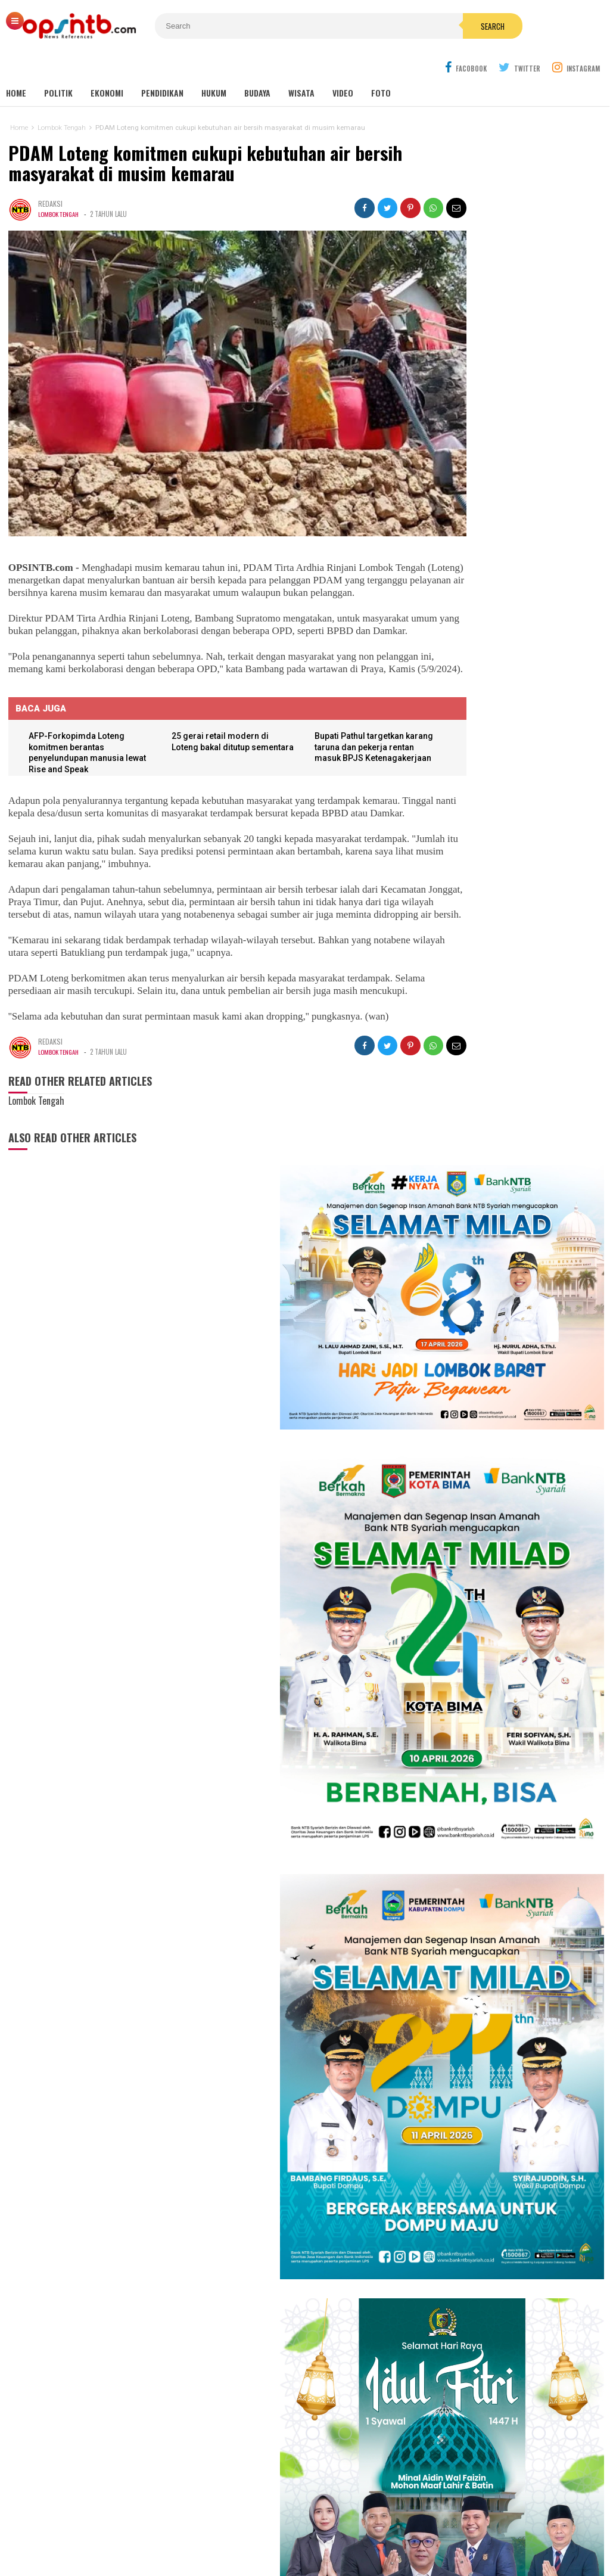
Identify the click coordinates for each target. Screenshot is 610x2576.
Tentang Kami (195, 2527)
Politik (58, 65)
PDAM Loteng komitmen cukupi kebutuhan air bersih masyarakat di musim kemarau (203, 136)
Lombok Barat (234, 2371)
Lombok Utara (343, 2371)
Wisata (301, 65)
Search (378, 26)
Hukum (213, 65)
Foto (381, 65)
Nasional (364, 2358)
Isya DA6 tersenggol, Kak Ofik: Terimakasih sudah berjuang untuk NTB (516, 1365)
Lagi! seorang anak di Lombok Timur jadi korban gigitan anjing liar (505, 1708)
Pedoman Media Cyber (341, 2527)
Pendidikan (162, 65)
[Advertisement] (496, 2395)
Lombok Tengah (59, 186)
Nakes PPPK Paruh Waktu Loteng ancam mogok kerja (499, 1927)
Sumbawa (276, 2371)
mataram (331, 2358)
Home (16, 65)
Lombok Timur (234, 2358)
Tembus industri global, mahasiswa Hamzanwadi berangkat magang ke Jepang (503, 1656)
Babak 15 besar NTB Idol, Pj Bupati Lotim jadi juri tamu (514, 1332)
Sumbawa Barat (275, 2383)
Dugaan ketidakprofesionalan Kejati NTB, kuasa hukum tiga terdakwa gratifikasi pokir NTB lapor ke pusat (512, 1870)
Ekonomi (107, 65)
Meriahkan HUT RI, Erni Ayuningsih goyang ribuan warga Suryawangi (514, 1430)
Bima (237, 2383)
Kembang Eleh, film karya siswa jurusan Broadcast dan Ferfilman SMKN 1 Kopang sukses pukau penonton (513, 1295)
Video (342, 65)
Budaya (257, 65)
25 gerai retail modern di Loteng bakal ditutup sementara (208, 723)
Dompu (305, 2371)
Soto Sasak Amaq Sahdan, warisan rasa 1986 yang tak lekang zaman (501, 1974)
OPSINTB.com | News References (296, 2546)
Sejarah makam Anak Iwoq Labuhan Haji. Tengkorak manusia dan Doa (502, 1755)
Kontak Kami (260, 2527)
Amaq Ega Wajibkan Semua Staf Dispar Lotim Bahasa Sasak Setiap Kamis (529, 1600)
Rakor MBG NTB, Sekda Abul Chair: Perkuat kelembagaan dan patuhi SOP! (502, 1807)
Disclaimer (420, 2527)
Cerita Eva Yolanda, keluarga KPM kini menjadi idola (508, 1398)
